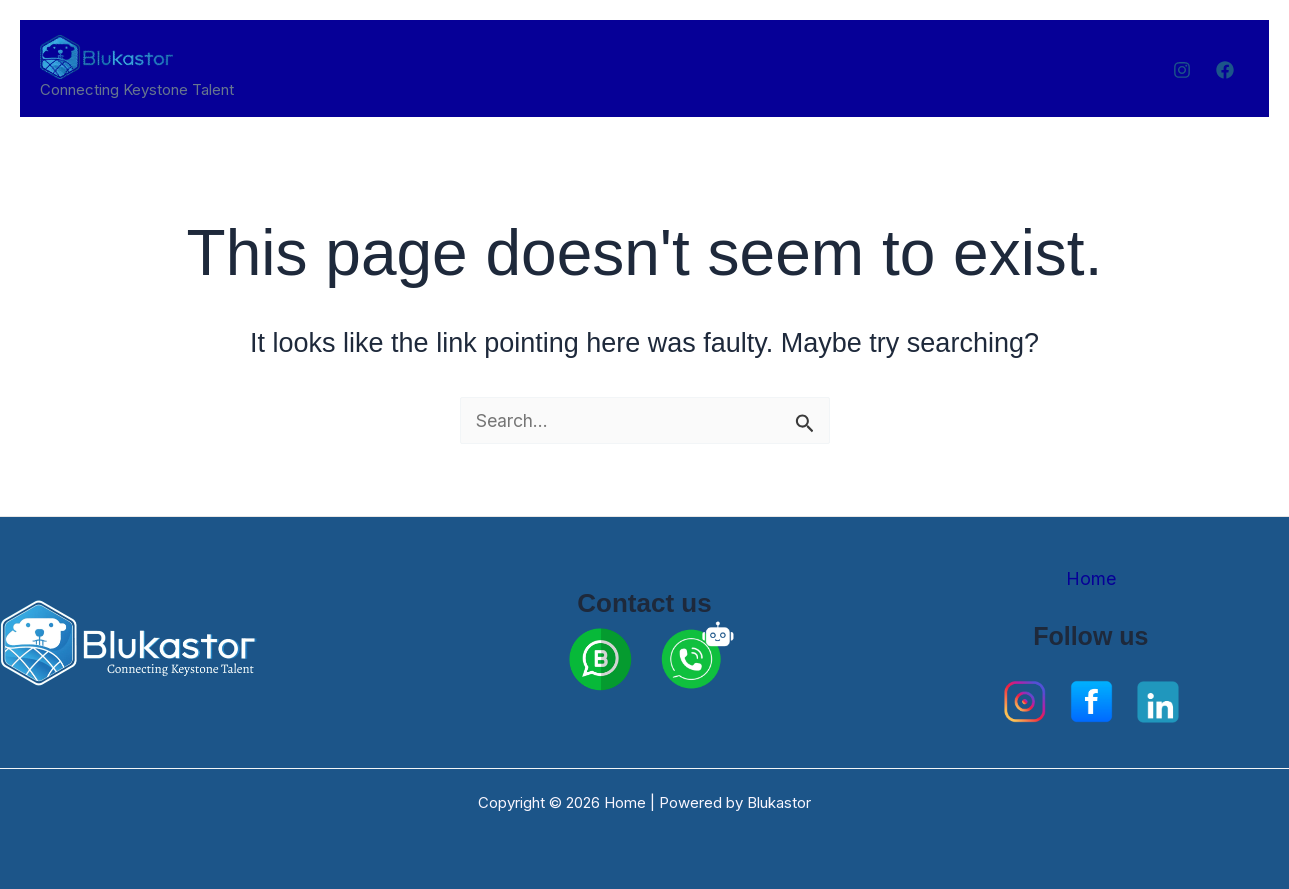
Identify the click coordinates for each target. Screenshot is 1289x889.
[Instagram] (1182, 70)
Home (1091, 578)
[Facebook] (1225, 70)
